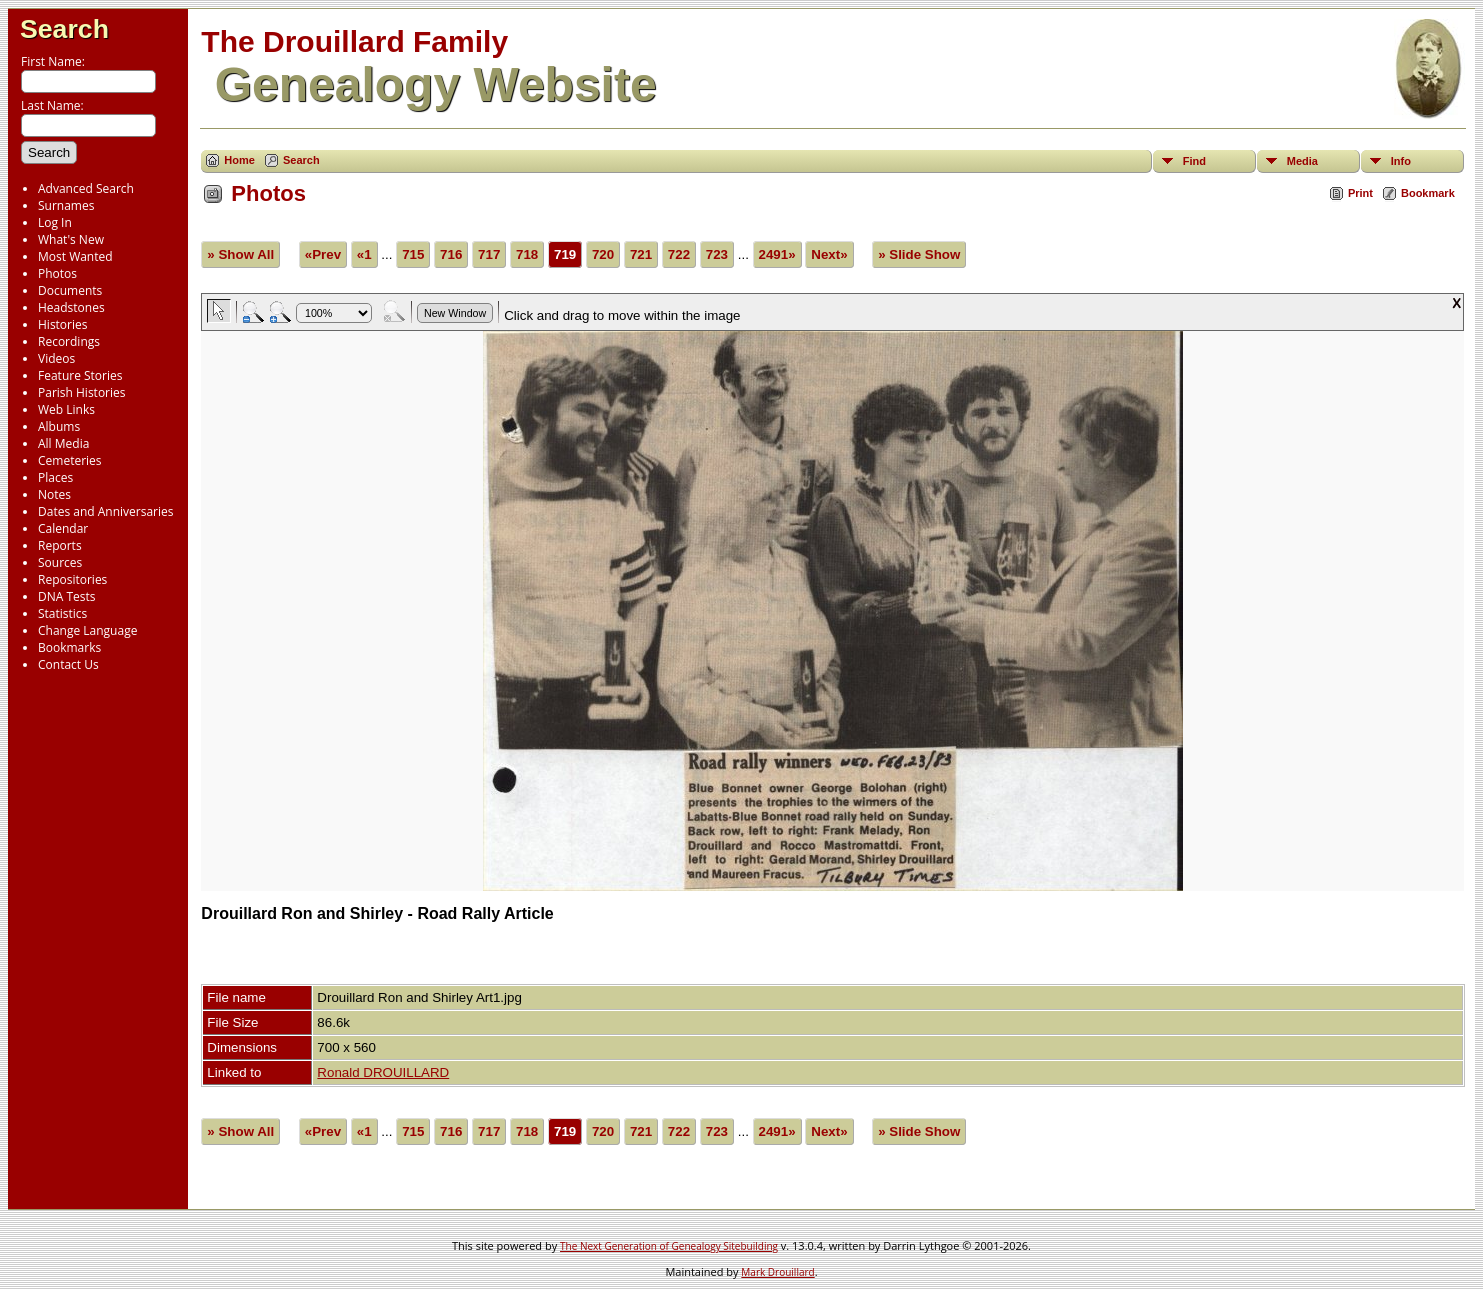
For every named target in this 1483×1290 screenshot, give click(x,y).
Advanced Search (86, 188)
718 (527, 254)
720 (603, 254)
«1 (364, 254)
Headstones (71, 307)
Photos (57, 273)
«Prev (323, 254)
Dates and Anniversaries (105, 511)
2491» (777, 254)
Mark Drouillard (777, 1272)
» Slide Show (919, 254)
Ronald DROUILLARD (383, 1072)
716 (451, 254)
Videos (56, 358)
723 (717, 254)
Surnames (66, 205)
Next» (829, 254)
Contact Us (68, 664)
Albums (59, 426)
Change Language (87, 630)
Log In (55, 222)
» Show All (240, 254)
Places (55, 477)
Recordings (69, 341)
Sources (60, 562)
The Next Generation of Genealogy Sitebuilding (669, 1246)
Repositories (72, 579)
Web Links (66, 409)
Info (1401, 161)
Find (1194, 161)
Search (64, 29)
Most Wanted (75, 256)
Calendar (63, 528)
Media (1302, 161)
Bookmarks (69, 647)
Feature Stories (80, 375)
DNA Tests (67, 596)
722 (679, 254)
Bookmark (1428, 193)
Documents (70, 290)
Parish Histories (82, 392)
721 (641, 254)
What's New (71, 239)
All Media (63, 443)
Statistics (62, 613)
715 (413, 254)
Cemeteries (70, 460)
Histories (62, 324)
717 (489, 254)
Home (239, 160)
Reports (60, 545)
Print (1360, 193)
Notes (54, 494)
